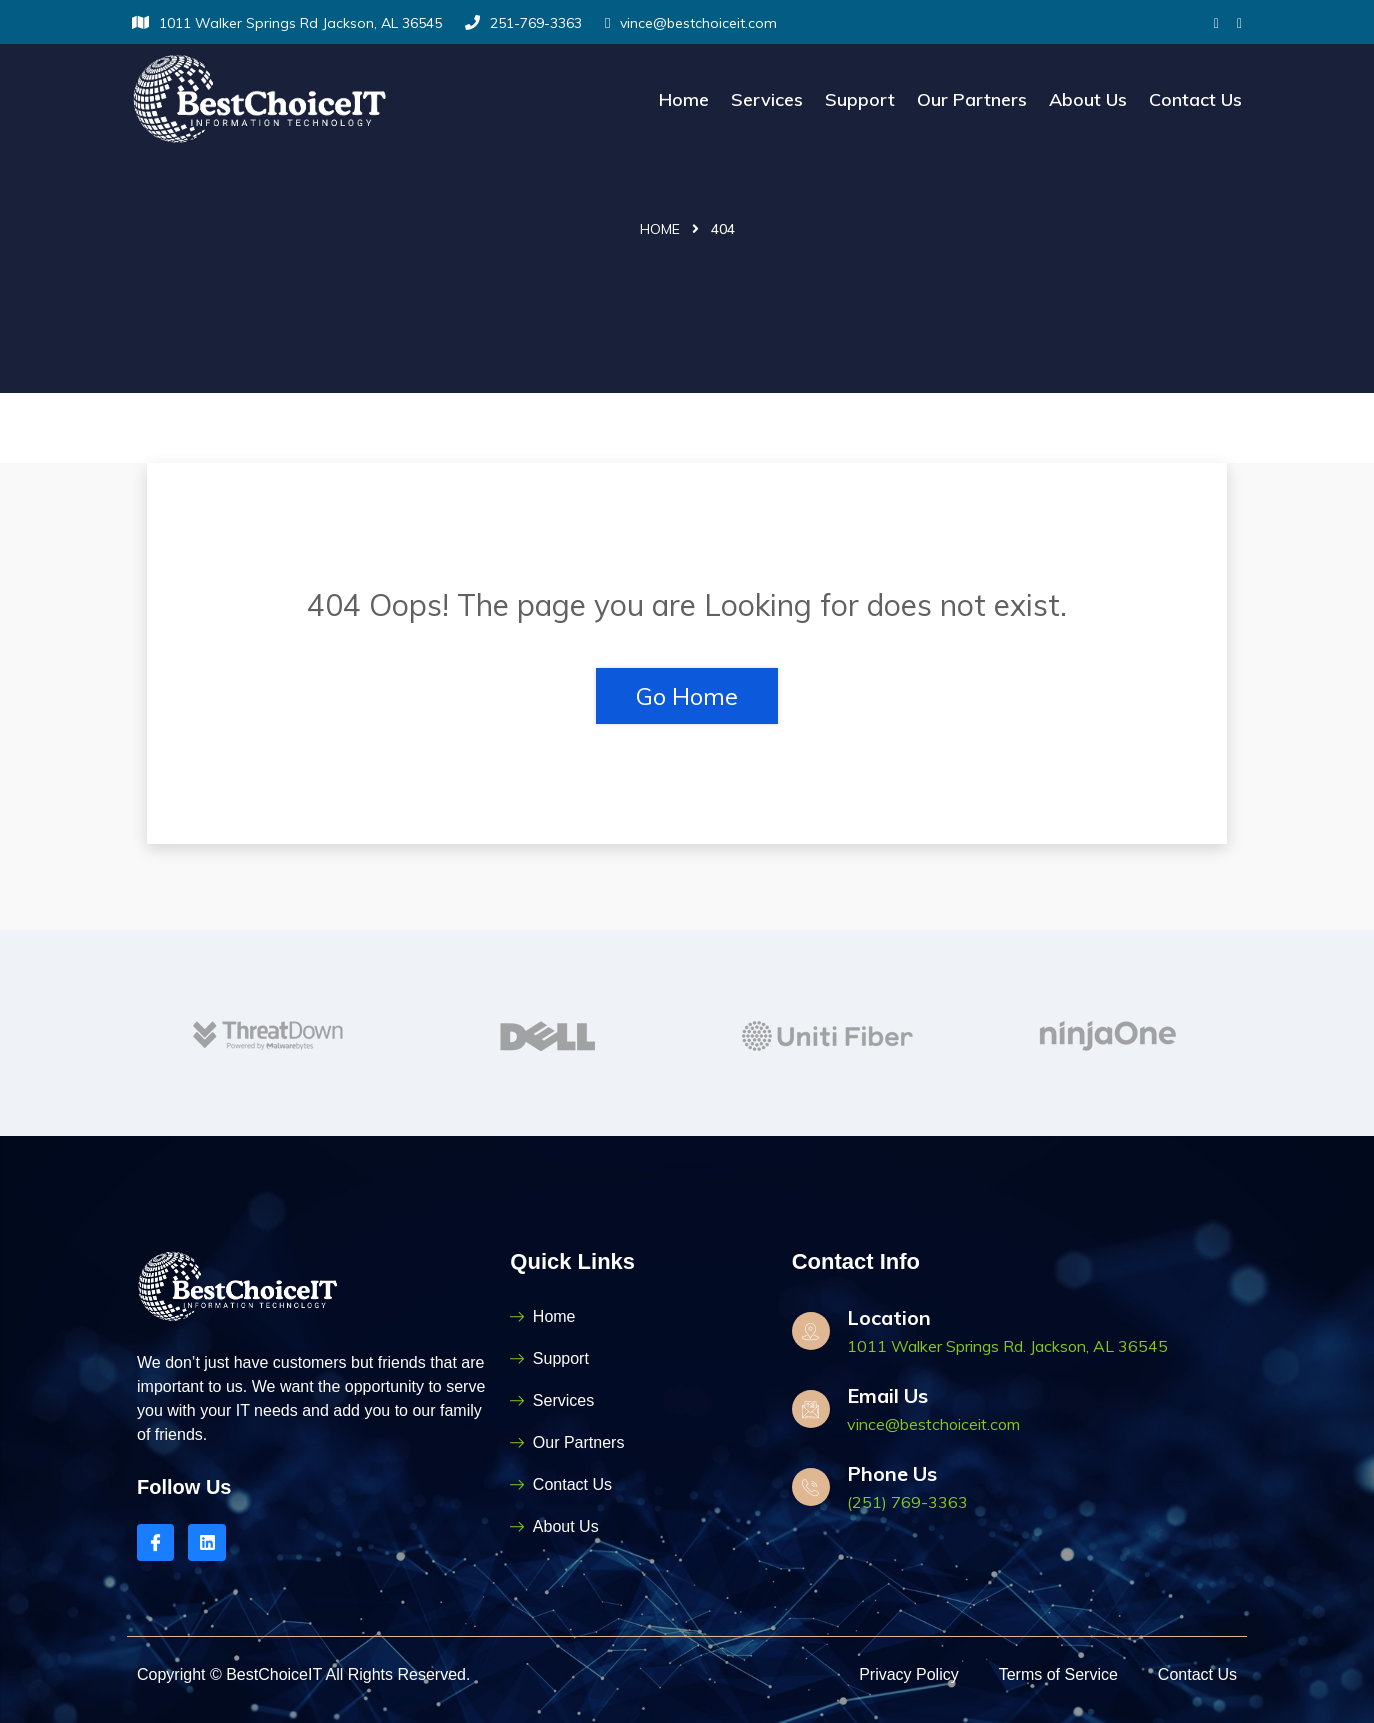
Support (860, 99)
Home (684, 99)
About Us (1088, 99)
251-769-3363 (523, 23)
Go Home (687, 696)
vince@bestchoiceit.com (691, 23)
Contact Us (1195, 99)
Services (767, 99)
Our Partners (972, 99)
